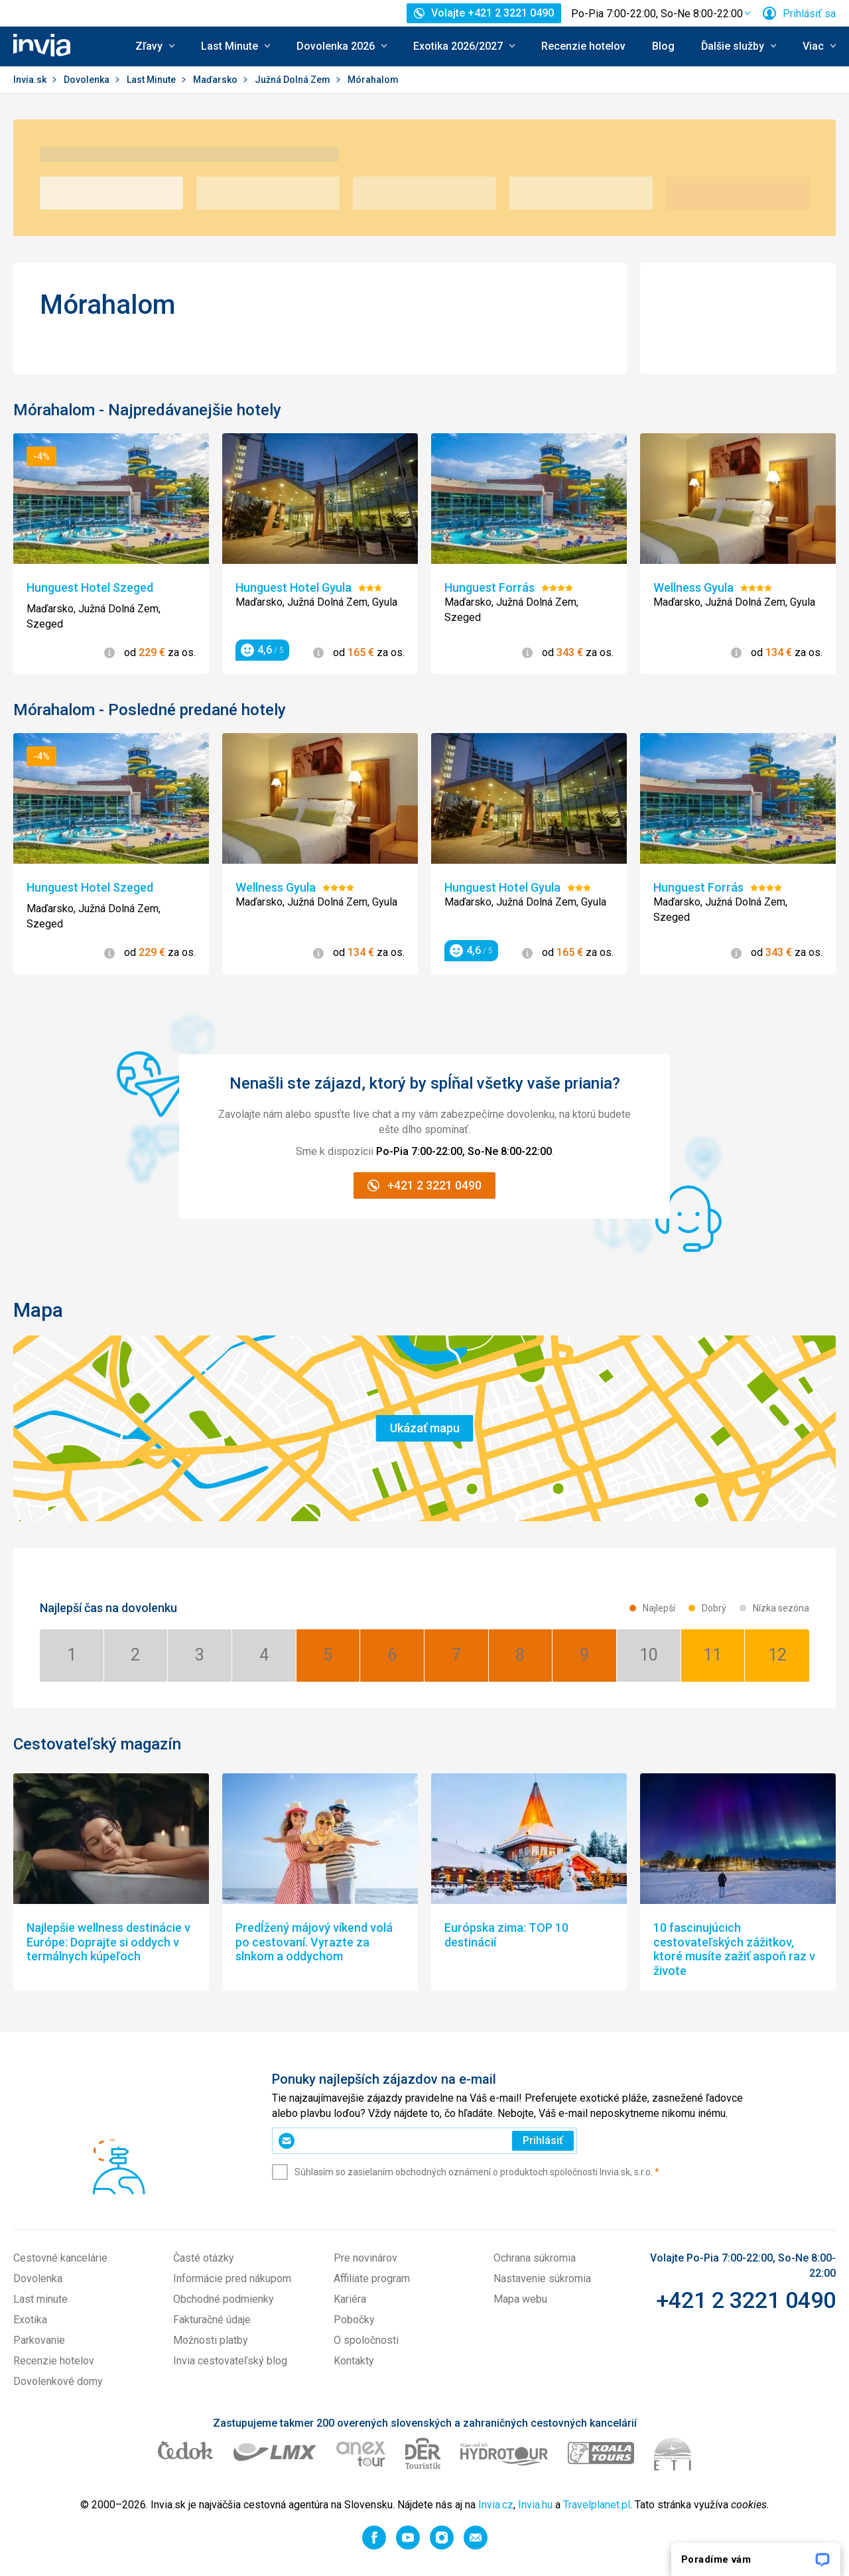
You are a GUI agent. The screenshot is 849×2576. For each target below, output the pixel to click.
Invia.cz (495, 2504)
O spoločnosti (366, 2340)
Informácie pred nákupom (232, 2278)
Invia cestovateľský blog (230, 2360)
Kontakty (354, 2360)
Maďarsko (216, 79)
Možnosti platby (210, 2340)
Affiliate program (372, 2278)
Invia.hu (535, 2504)
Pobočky (354, 2319)
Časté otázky (203, 2258)
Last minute (40, 2299)
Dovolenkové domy (58, 2381)
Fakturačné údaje (212, 2319)
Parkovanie (39, 2340)
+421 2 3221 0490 (746, 2300)
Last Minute (152, 79)
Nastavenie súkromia (542, 2278)
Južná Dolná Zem (293, 79)
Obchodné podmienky (223, 2299)
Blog (663, 46)
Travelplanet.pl (596, 2504)
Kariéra (350, 2299)
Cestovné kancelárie (60, 2258)
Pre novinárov (365, 2258)
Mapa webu (520, 2299)
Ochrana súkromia (534, 2258)
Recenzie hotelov (583, 46)
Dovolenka (87, 79)
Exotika (30, 2319)
